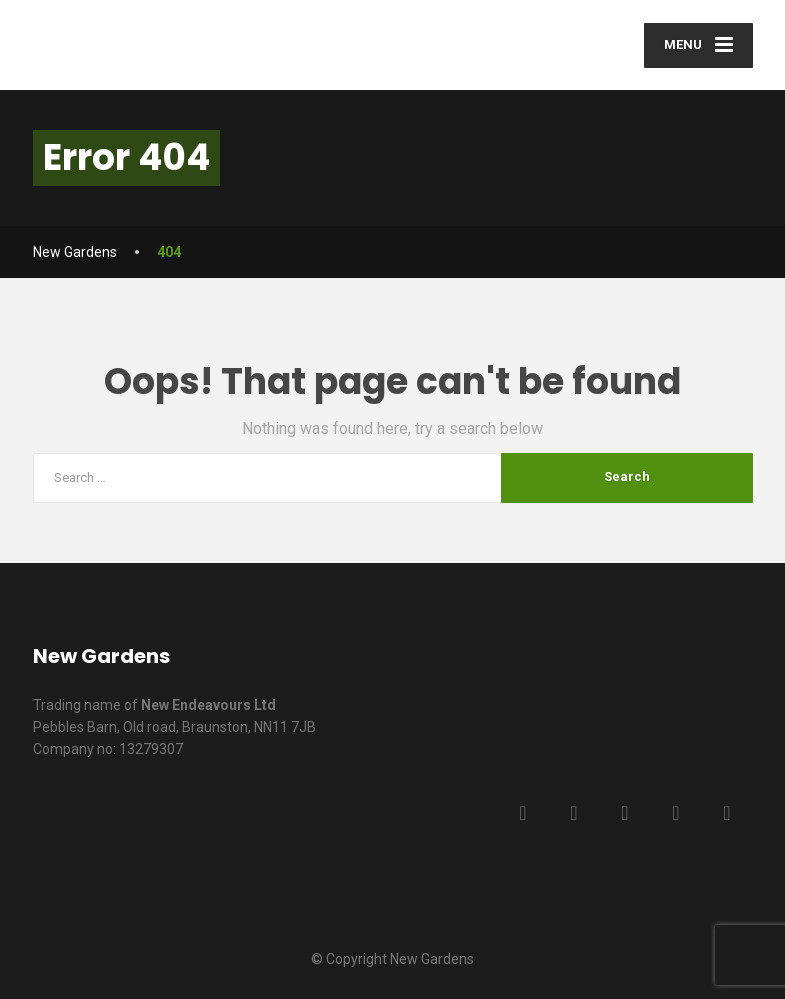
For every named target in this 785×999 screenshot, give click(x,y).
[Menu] (698, 45)
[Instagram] (727, 813)
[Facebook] (523, 813)
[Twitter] (574, 813)
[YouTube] (676, 813)
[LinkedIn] (625, 813)
